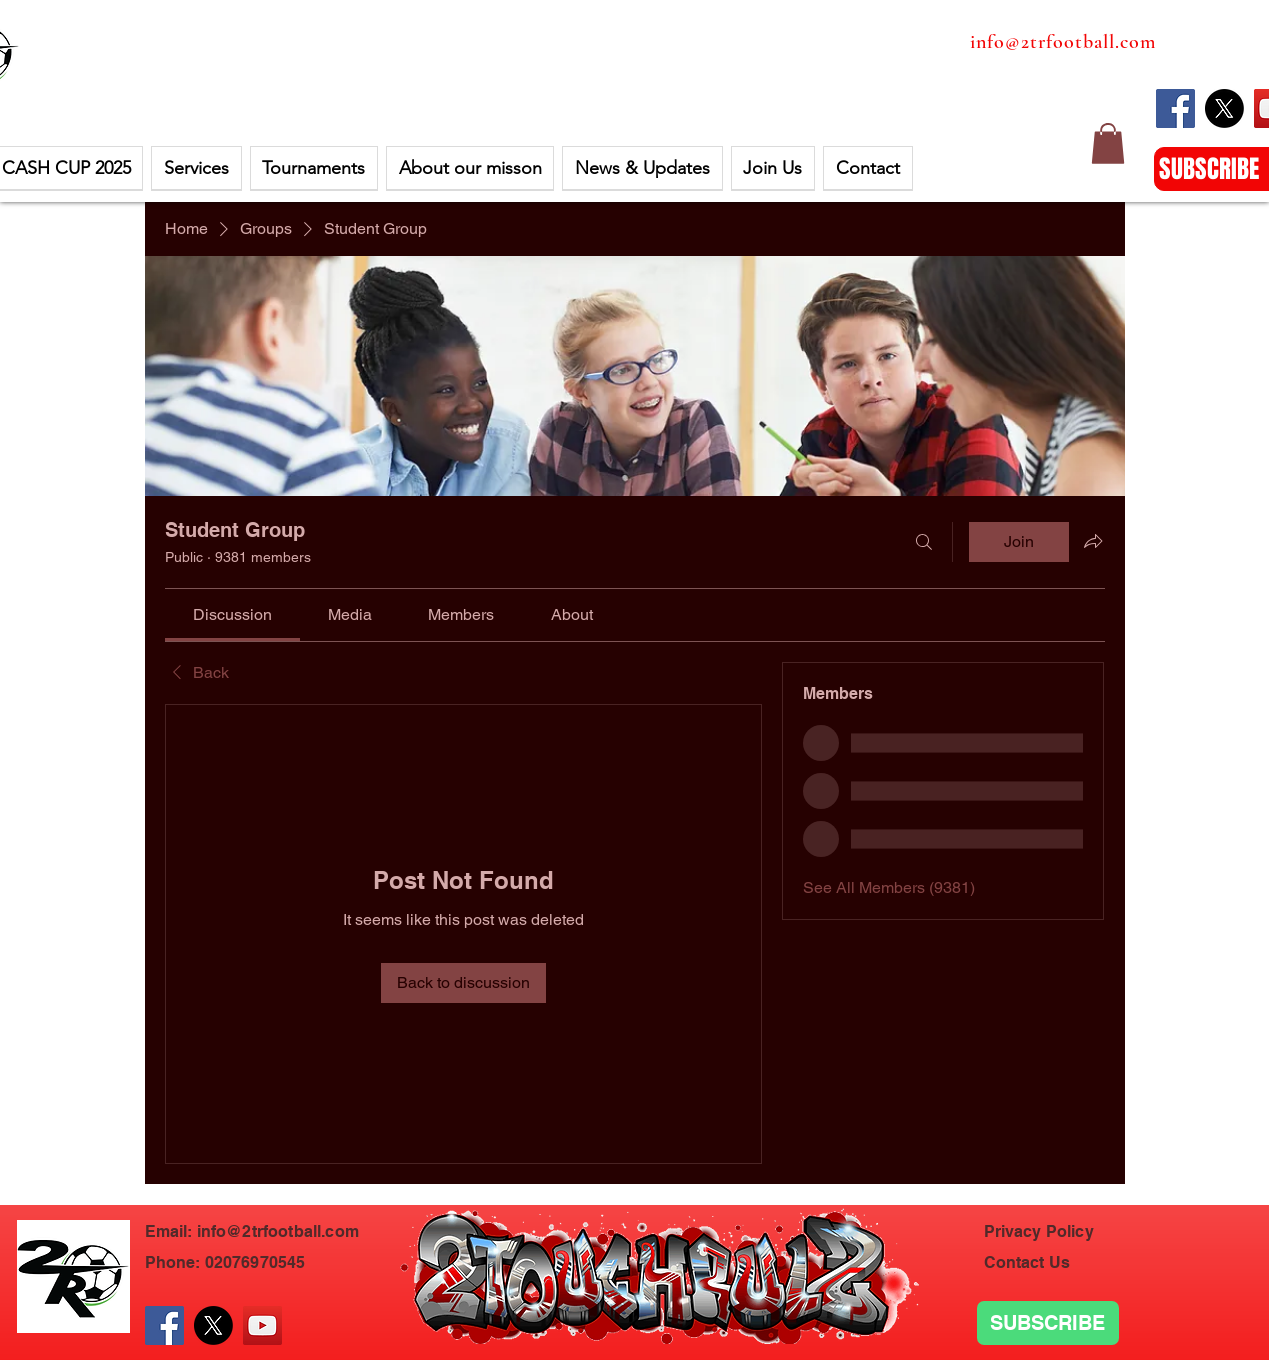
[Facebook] (1175, 108)
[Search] (924, 542)
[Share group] (1093, 541)
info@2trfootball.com (1063, 42)
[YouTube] (262, 1325)
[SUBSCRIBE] (1048, 1323)
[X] (1224, 108)
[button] (1108, 143)
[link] (232, 614)
